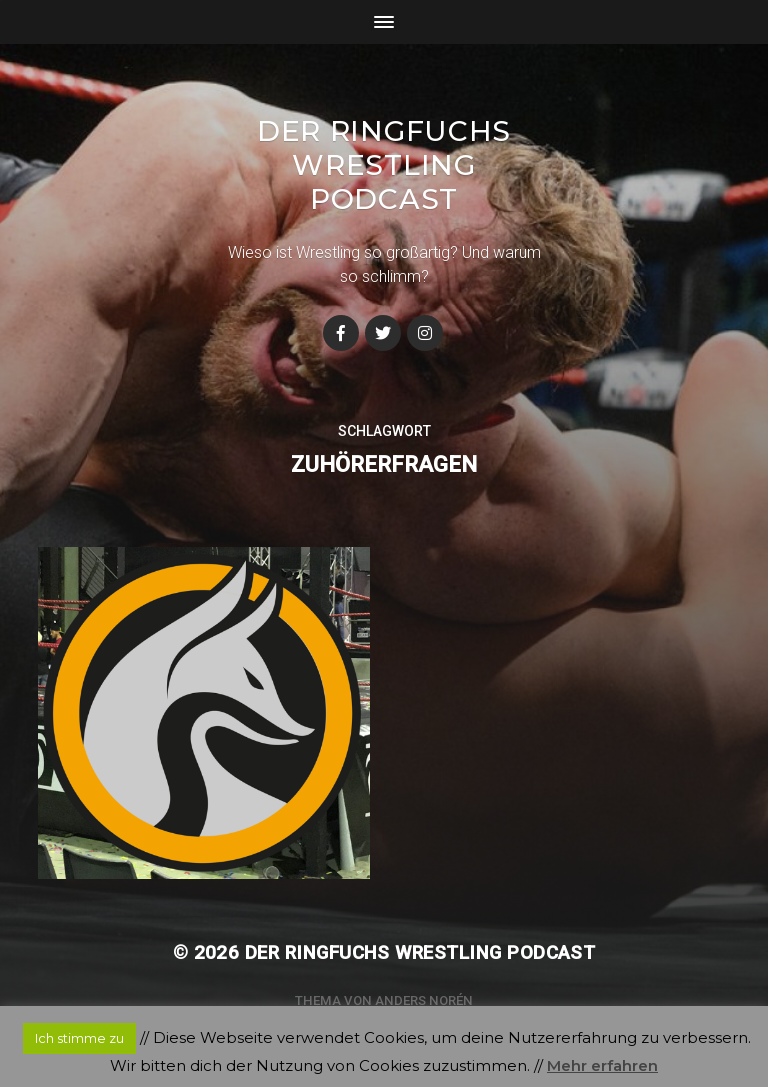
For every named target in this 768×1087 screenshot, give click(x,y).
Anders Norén (424, 1000)
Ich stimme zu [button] (79, 1038)
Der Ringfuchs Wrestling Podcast (384, 165)
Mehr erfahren (602, 1065)
